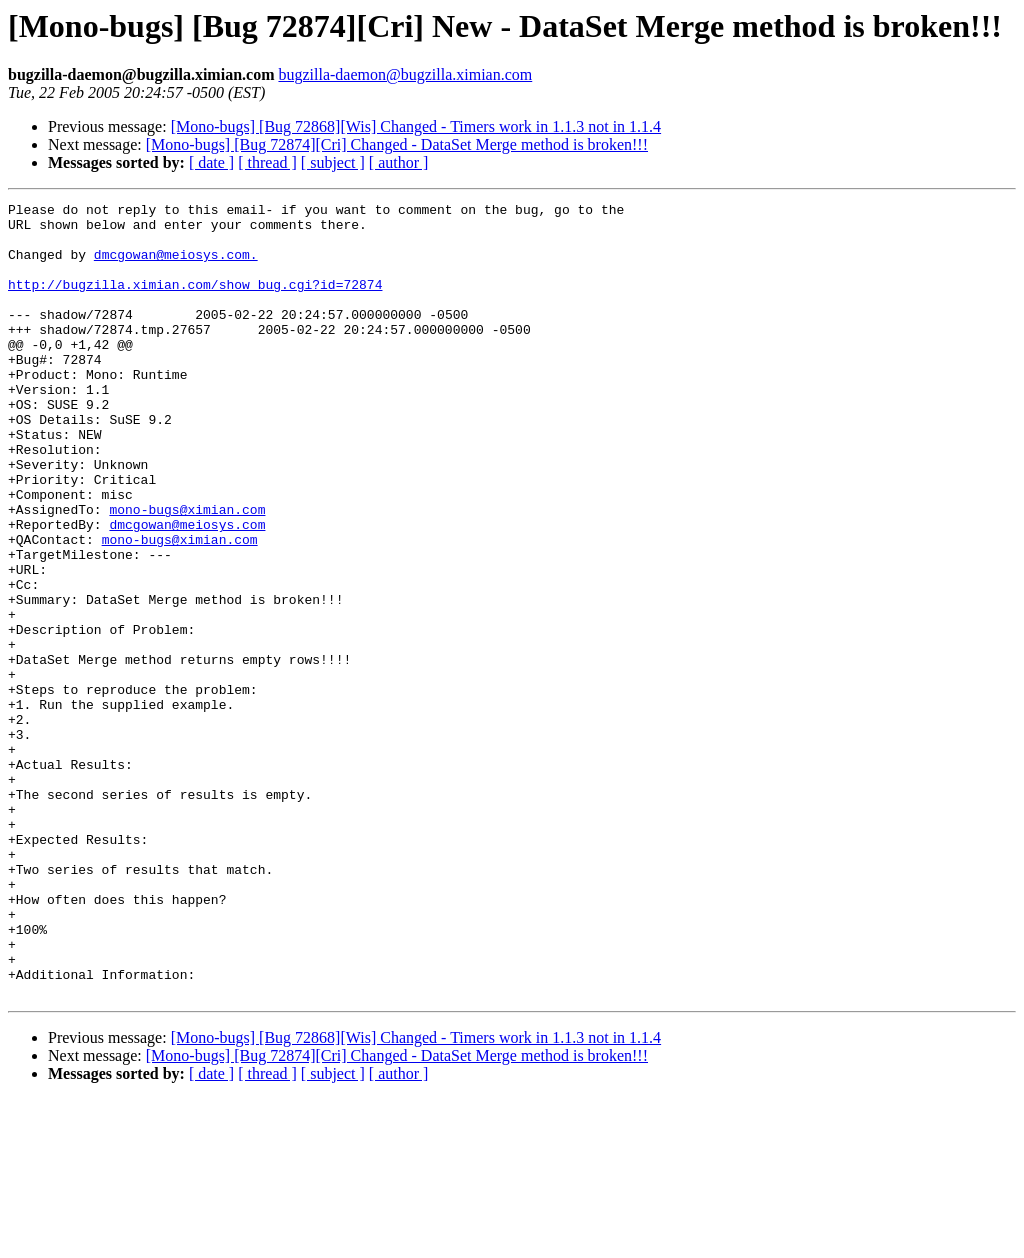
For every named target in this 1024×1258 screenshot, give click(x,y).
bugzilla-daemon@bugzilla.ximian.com (405, 74)
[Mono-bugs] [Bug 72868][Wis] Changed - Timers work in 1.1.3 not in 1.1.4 (416, 126)
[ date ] (211, 162)
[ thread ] (267, 162)
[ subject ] (333, 162)
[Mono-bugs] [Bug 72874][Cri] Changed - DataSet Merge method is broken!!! (397, 144)
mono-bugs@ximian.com (187, 572)
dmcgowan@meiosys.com (187, 590)
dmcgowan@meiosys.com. (176, 266)
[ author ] (399, 162)
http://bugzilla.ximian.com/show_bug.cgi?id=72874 (195, 302)
